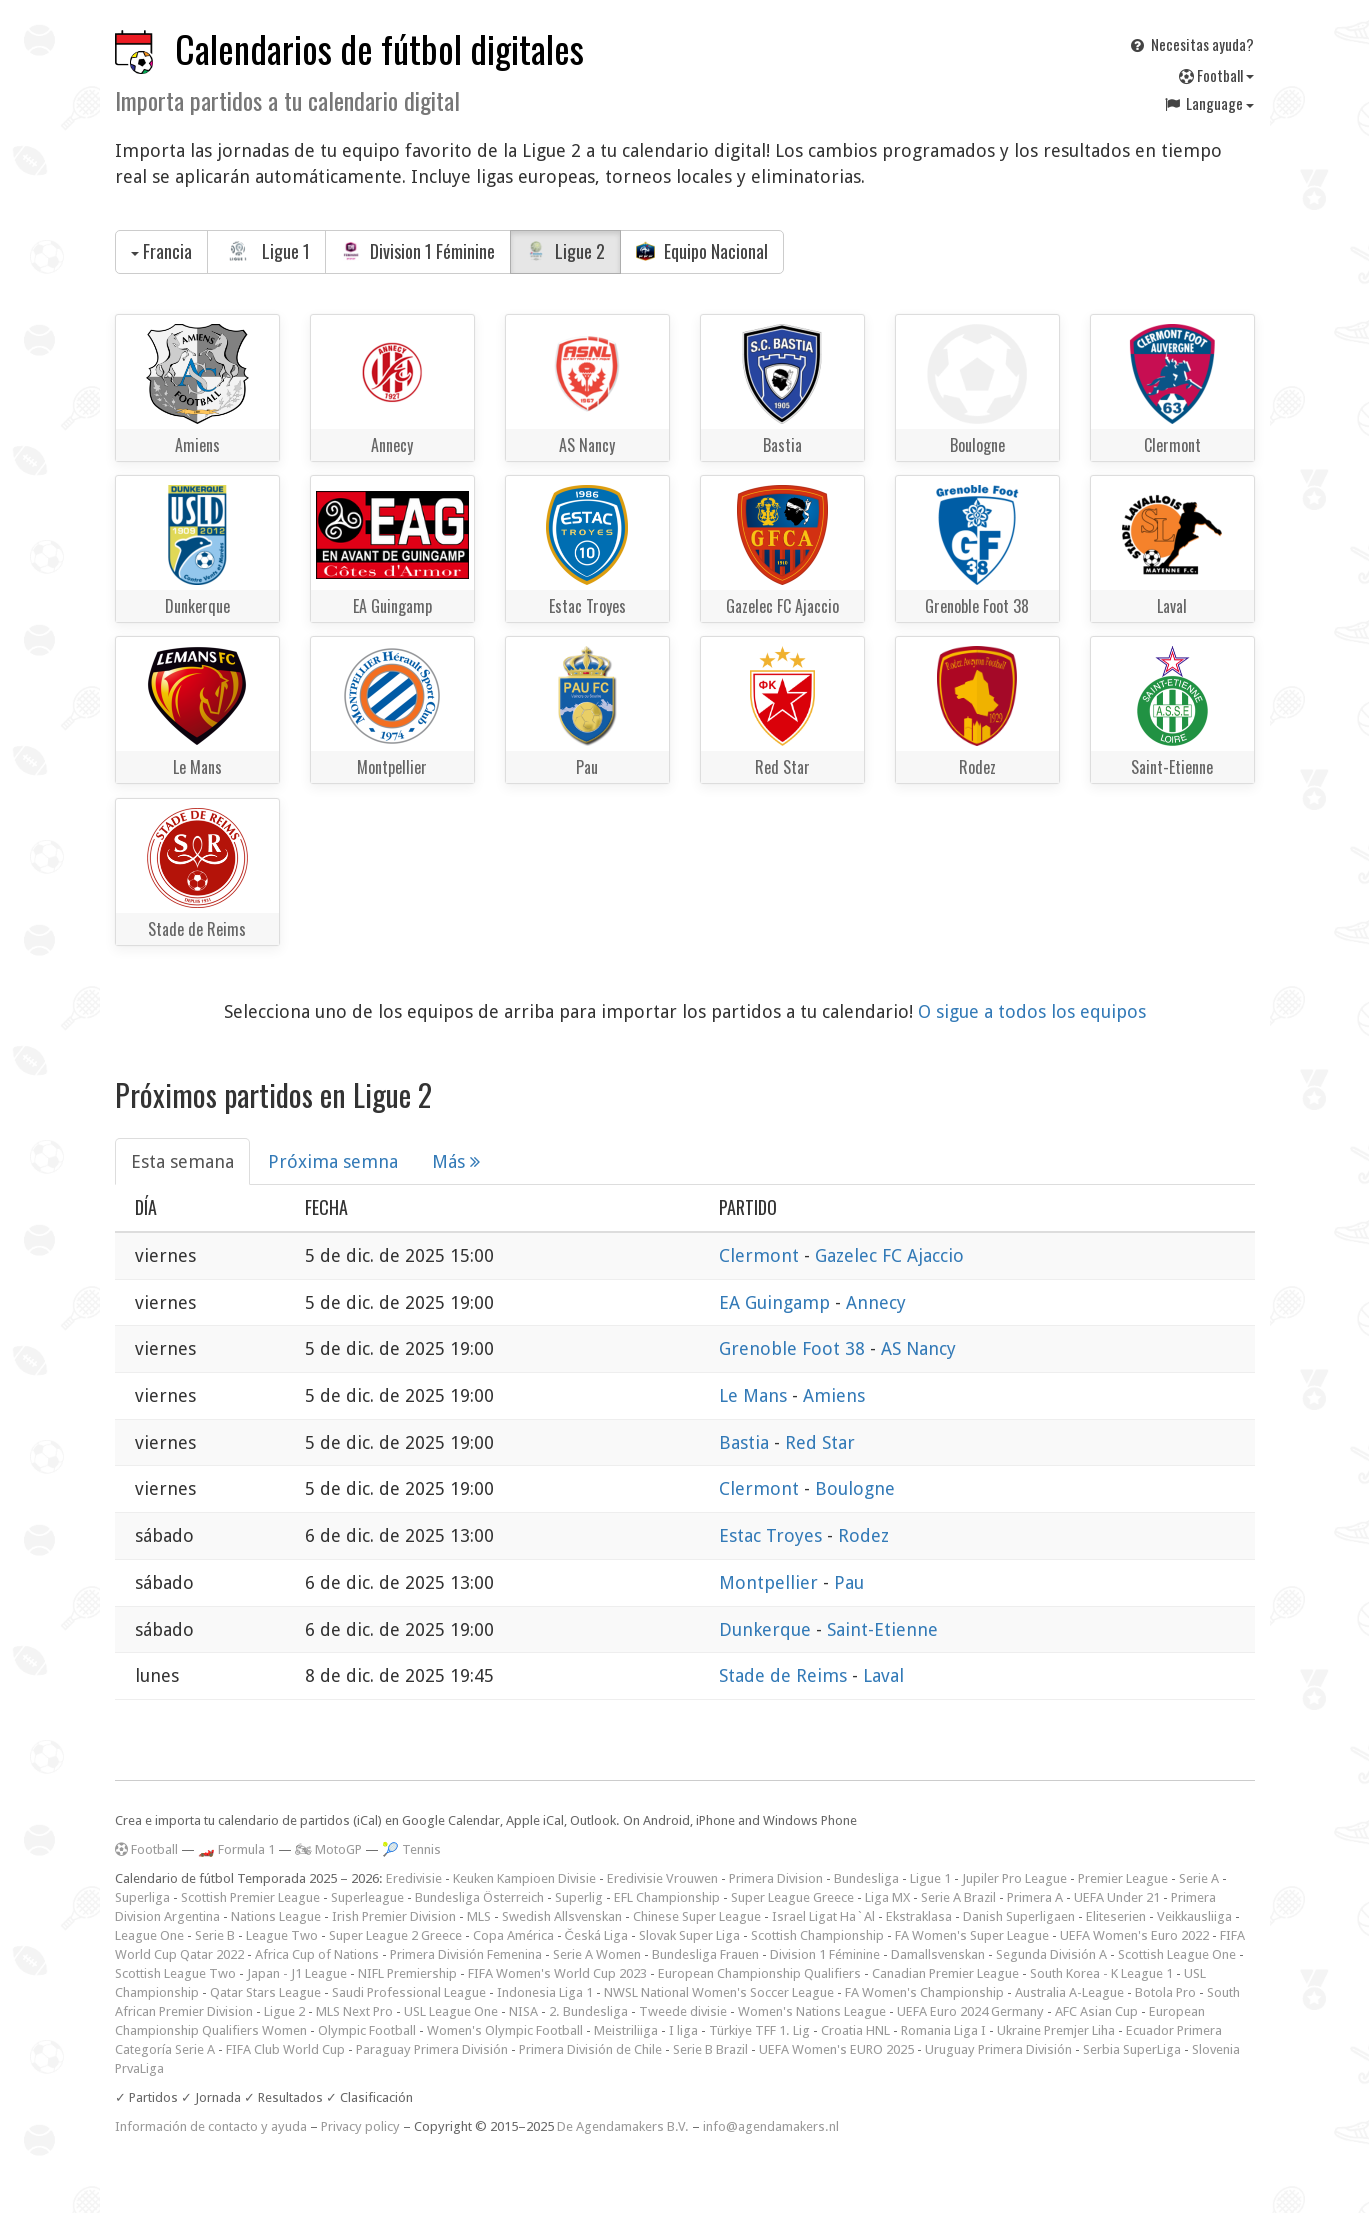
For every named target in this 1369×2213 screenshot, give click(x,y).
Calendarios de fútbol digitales (379, 48)
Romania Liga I (943, 2030)
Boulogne (855, 1488)
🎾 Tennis (411, 1849)
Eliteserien (1116, 1916)
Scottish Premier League (250, 1897)
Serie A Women (597, 1954)
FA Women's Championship (924, 1992)
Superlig (579, 1897)
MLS (479, 1916)
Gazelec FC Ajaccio (889, 1255)
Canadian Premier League (945, 1973)
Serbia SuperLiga (1132, 2049)
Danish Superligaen (1019, 1916)
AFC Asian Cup (1096, 2011)
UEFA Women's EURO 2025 (836, 2049)
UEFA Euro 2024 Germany (970, 2011)
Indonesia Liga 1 (545, 1992)
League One (149, 1935)
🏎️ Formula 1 (236, 1849)
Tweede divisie (683, 2011)
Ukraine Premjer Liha (1056, 2030)
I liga (683, 2030)
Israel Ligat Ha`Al (823, 1916)
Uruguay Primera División (998, 2049)
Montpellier (771, 1582)
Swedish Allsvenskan (562, 1916)
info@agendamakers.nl (771, 2126)
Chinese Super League (697, 1916)
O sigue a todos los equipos (1032, 1011)
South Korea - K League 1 (1101, 1973)
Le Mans (755, 1395)
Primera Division (776, 1878)
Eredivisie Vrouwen (662, 1878)
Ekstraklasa (919, 1916)
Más (456, 1161)
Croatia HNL (855, 2030)
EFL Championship (667, 1897)
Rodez (863, 1535)
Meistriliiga (626, 2030)
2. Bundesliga (588, 2011)
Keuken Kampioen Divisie (524, 1878)
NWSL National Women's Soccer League (719, 1992)
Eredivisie (414, 1878)
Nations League (276, 1916)
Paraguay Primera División (432, 2049)
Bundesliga (866, 1878)
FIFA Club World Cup (285, 2049)
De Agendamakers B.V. (623, 2126)
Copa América (513, 1935)
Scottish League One (1177, 1954)
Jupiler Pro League (1014, 1878)
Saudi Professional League (409, 1992)
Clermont (761, 1255)
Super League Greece (792, 1897)
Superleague (367, 1897)
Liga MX (887, 1897)
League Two (282, 1935)
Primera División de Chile (590, 2049)
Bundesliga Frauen (705, 1954)
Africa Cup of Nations (317, 1954)
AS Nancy (918, 1348)
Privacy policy (360, 2126)
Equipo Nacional (702, 251)
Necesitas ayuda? (1190, 44)
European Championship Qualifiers (759, 1973)
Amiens (834, 1395)
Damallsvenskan (938, 1954)
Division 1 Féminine (418, 251)
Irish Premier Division (394, 1916)
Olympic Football (367, 2030)
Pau (849, 1582)
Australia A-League (1069, 1992)
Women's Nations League (812, 2011)
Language (1208, 103)
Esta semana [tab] (182, 1161)
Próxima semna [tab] (333, 1161)
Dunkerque (767, 1629)
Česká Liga (597, 1935)
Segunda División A (1051, 1954)
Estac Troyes (773, 1535)
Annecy (876, 1302)
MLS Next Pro (354, 2011)
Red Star (820, 1442)
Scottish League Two (175, 1973)
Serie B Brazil (710, 2049)
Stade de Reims (785, 1675)
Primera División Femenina (466, 1954)
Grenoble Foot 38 (794, 1348)
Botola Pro (1165, 1992)
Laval (883, 1675)
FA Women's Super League (972, 1935)
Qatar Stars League (265, 1992)
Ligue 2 (565, 251)
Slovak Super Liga (689, 1935)
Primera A (1035, 1897)
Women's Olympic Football (505, 2030)
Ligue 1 (267, 251)
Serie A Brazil (958, 1897)
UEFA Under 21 (1117, 1897)
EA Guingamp (777, 1302)
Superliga (142, 1897)
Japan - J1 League (297, 1973)
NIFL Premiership (407, 1973)
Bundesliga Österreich (479, 1897)
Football (1216, 75)
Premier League (1123, 1878)
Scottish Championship (817, 1935)
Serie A (1199, 1878)
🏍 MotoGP (328, 1849)
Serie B (215, 1935)
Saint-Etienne (882, 1629)
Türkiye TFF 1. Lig (759, 2030)
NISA (523, 2011)
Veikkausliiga (1194, 1916)
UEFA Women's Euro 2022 (1134, 1935)
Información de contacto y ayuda (211, 2126)
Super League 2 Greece (395, 1935)
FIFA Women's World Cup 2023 (557, 1973)
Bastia (746, 1442)
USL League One (451, 2011)
